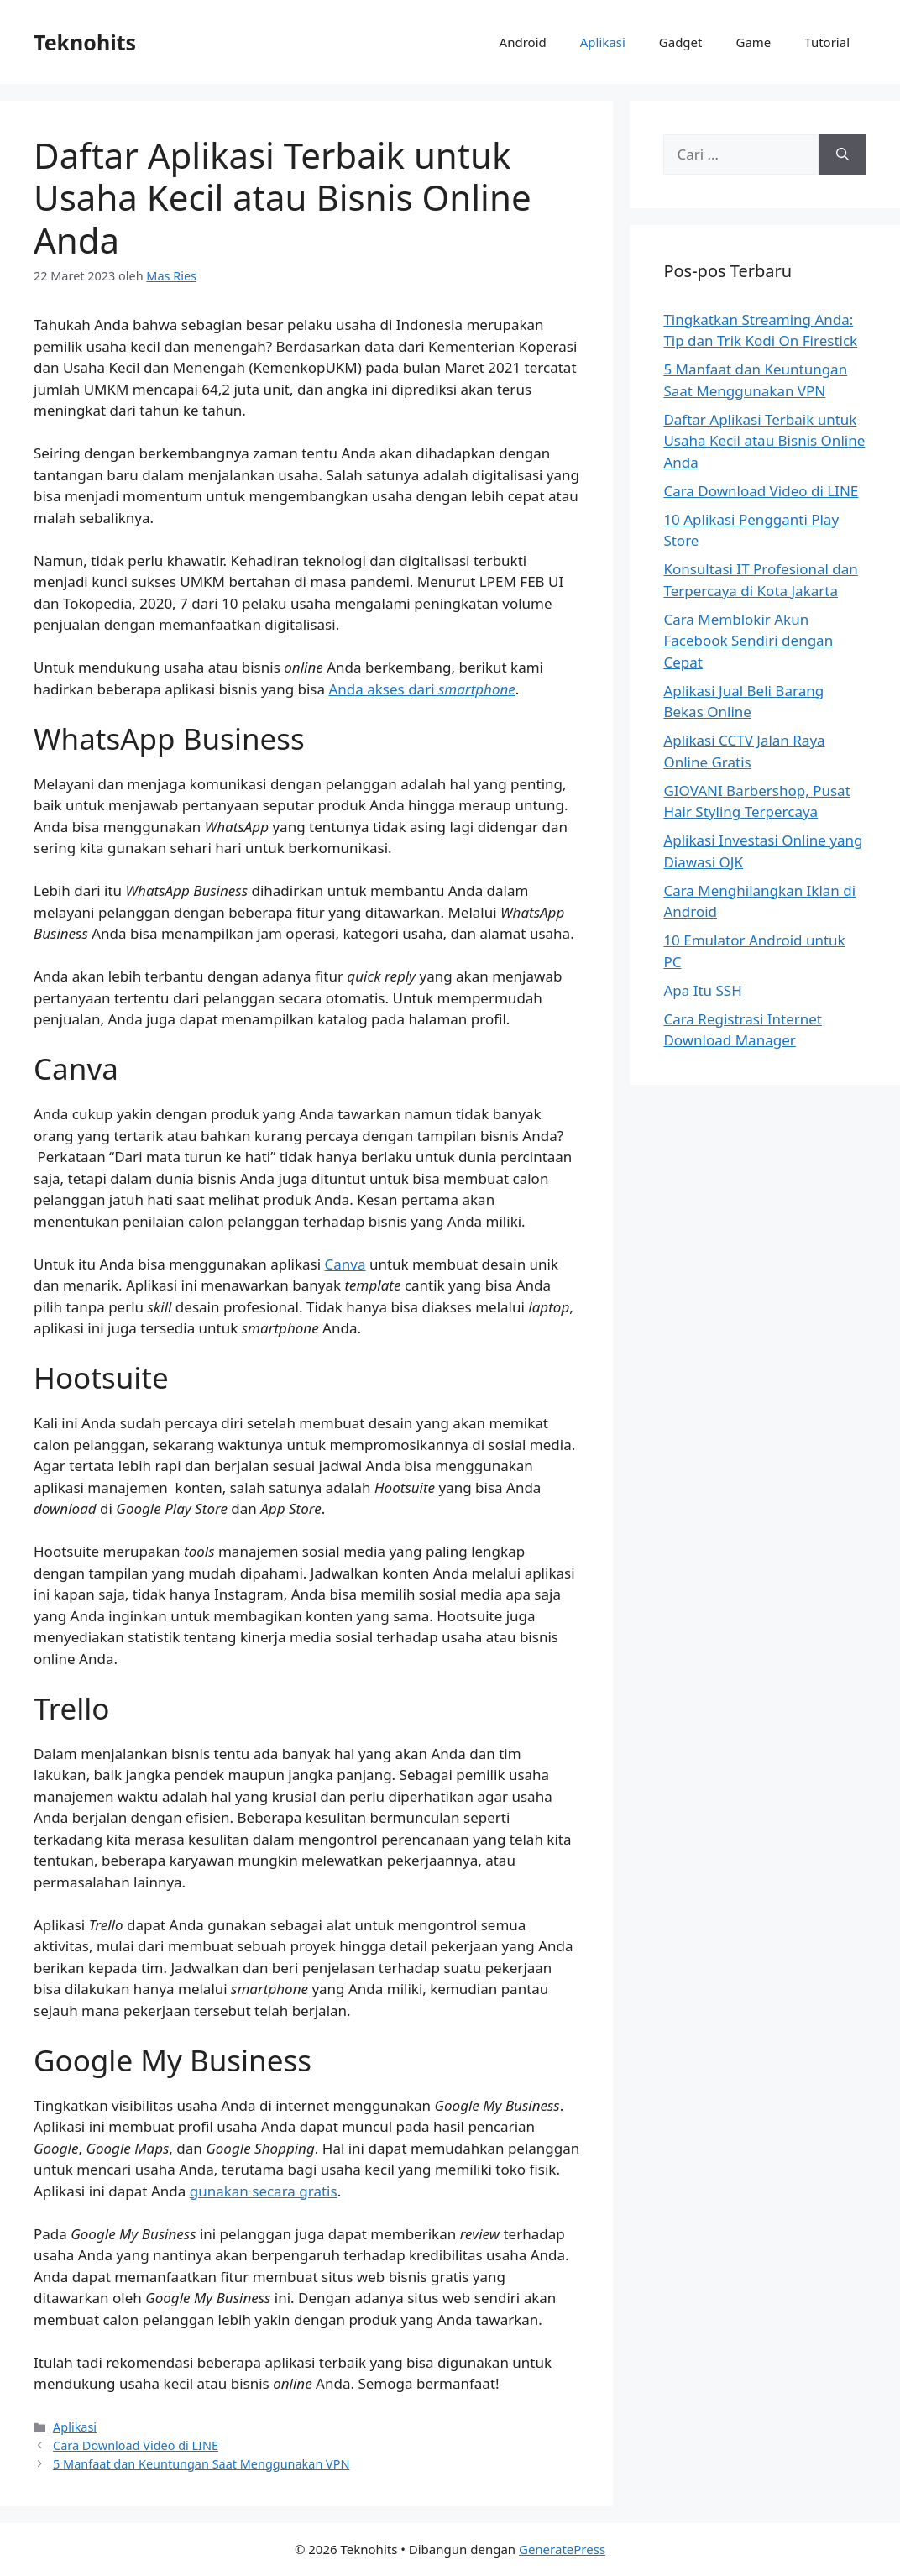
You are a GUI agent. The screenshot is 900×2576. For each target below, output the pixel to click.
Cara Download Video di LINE (135, 2445)
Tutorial (827, 42)
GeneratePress (562, 2549)
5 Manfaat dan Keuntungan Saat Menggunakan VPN (201, 2464)
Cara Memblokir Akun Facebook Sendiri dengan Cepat (748, 641)
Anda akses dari (421, 689)
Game (753, 42)
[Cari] (842, 154)
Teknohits (85, 42)
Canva (345, 1264)
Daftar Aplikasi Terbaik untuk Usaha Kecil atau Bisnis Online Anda (764, 441)
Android (523, 42)
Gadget (681, 42)
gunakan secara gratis (264, 2191)
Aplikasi (602, 42)
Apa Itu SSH (702, 990)
